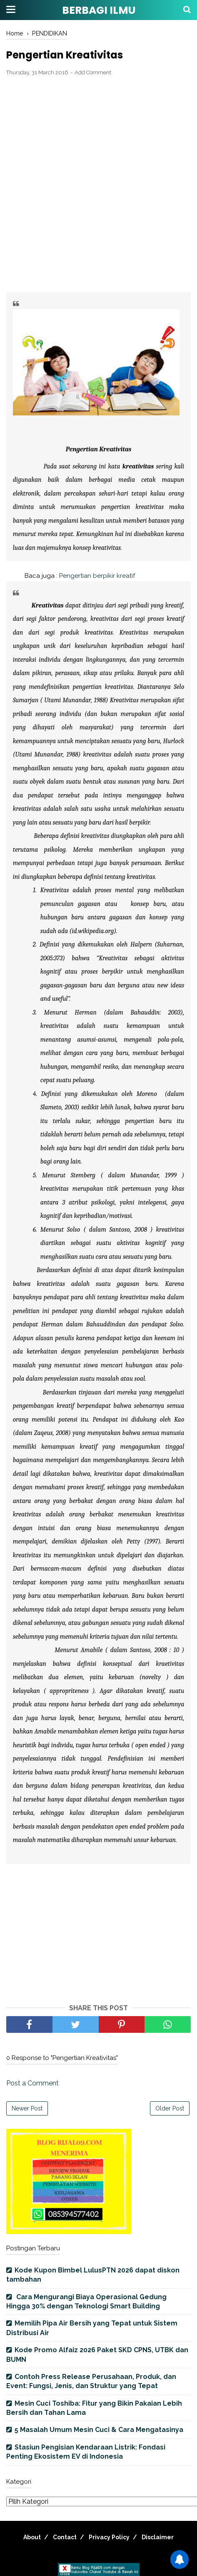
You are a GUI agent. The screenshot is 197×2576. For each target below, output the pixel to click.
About (32, 2537)
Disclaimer (158, 2537)
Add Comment (93, 72)
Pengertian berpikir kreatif (96, 575)
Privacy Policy (109, 2537)
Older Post (169, 2108)
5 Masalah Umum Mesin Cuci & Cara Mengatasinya (99, 2430)
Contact (65, 2537)
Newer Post (27, 2108)
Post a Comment (32, 2083)
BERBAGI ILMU (98, 10)
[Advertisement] (98, 184)
